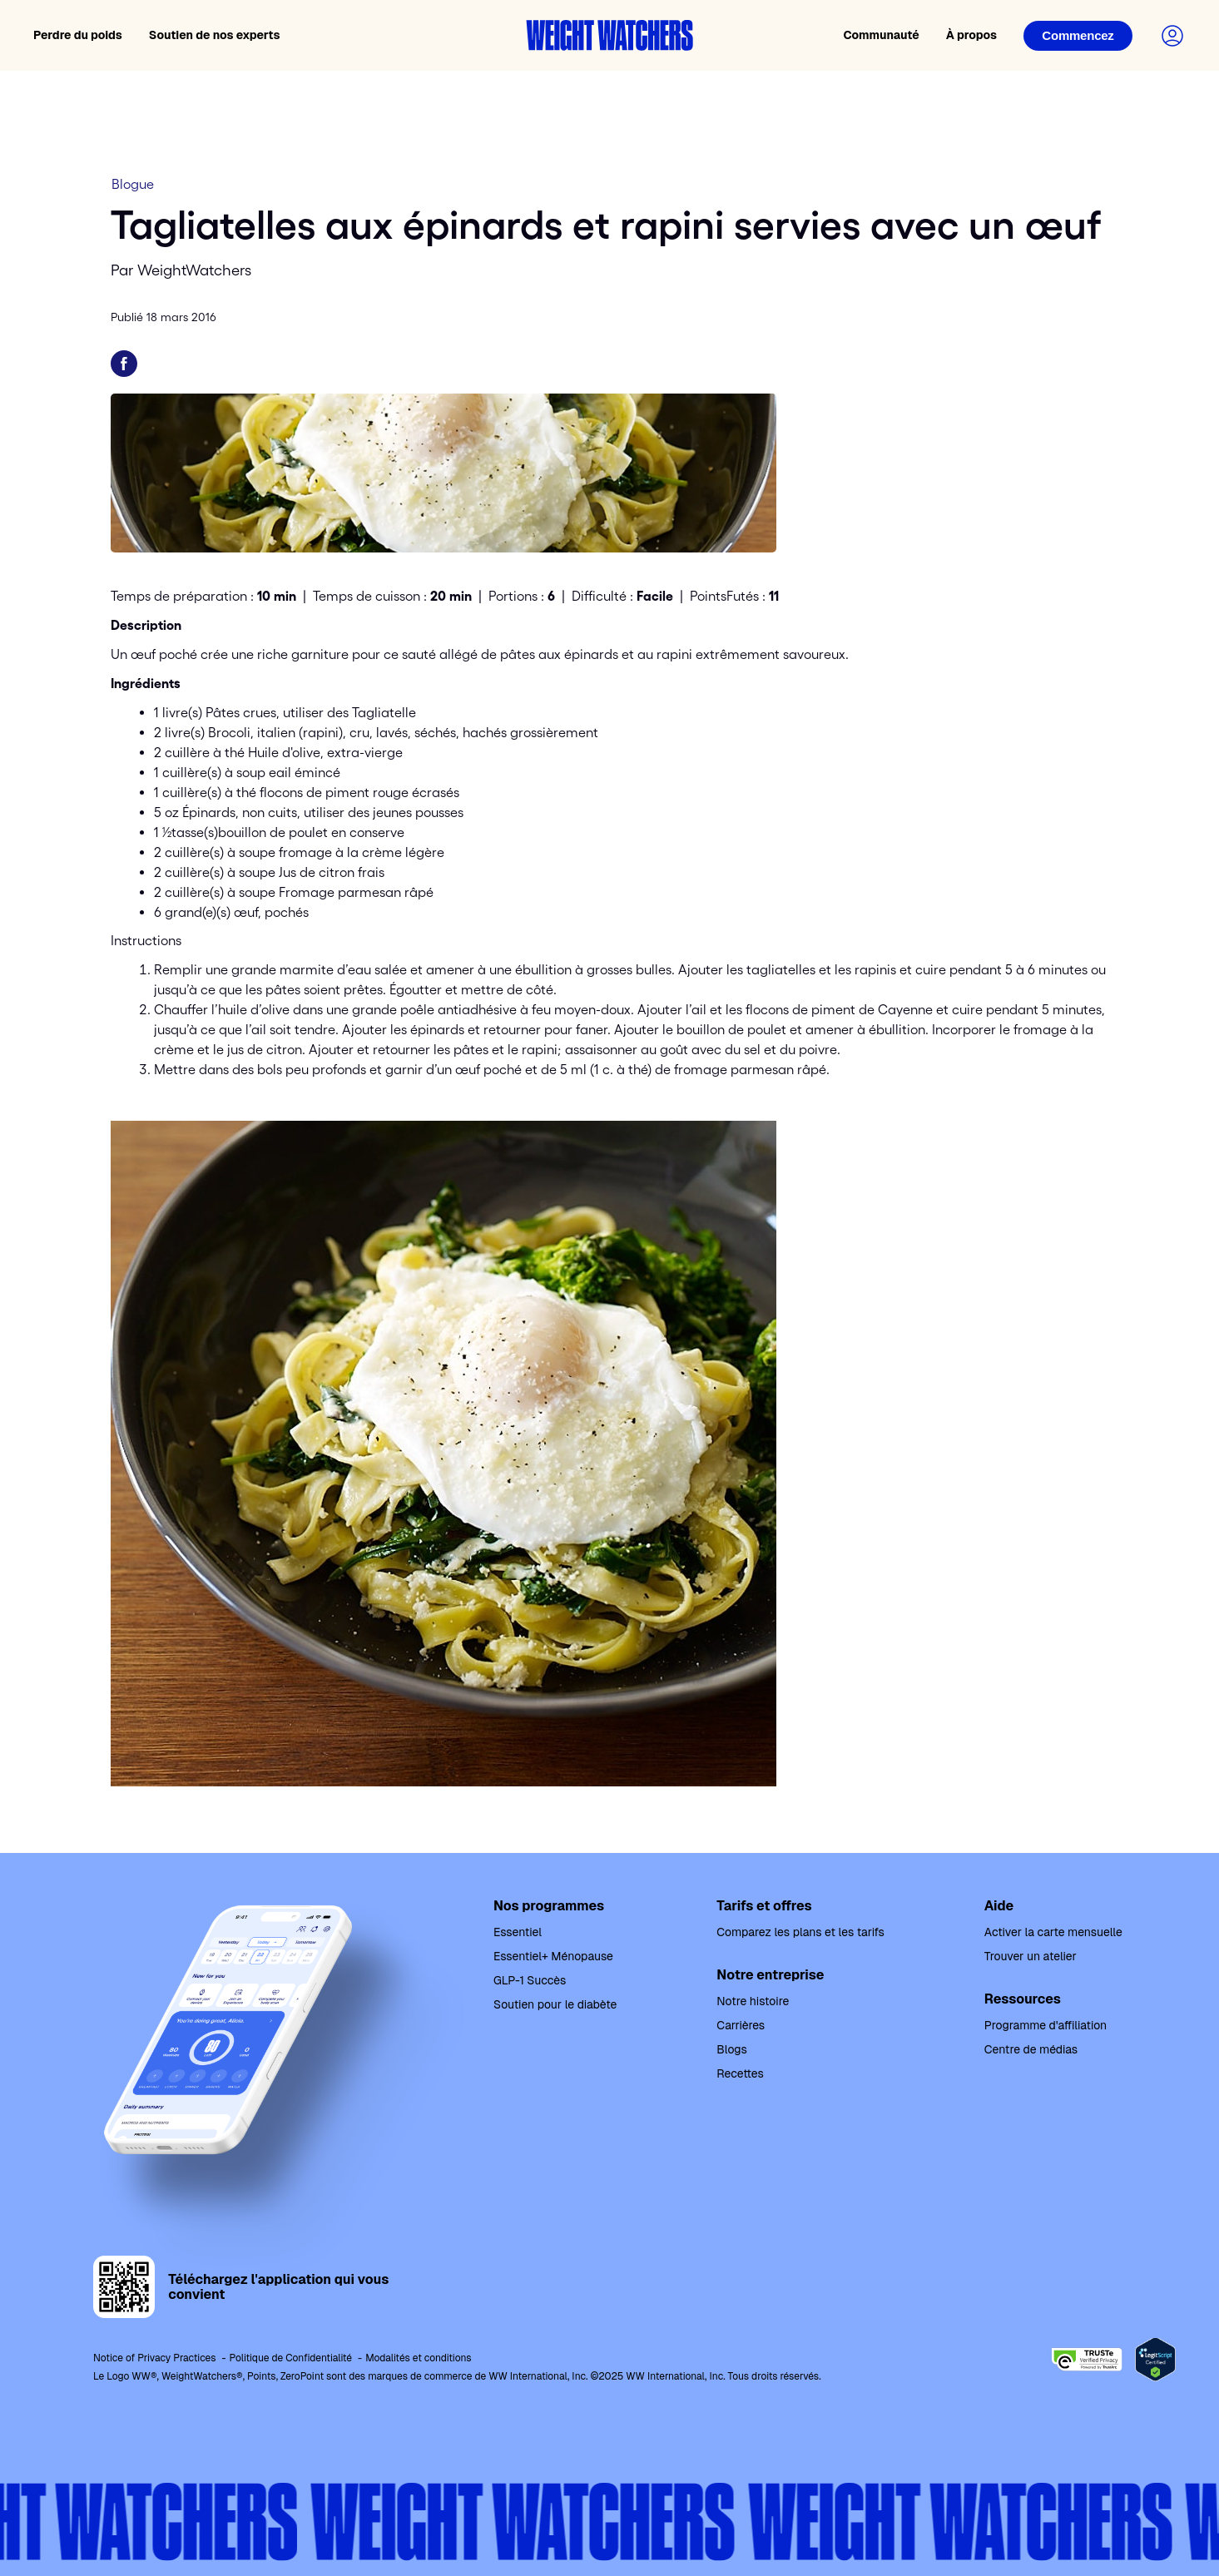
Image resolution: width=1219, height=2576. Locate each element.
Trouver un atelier (1030, 1956)
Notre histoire (752, 2001)
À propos (971, 34)
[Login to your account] (1172, 35)
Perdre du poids (77, 34)
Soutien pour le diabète (555, 2004)
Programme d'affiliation (1045, 2025)
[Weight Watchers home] (610, 35)
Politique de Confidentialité (291, 2358)
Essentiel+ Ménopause (553, 1956)
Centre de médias (1031, 2049)
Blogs (731, 2049)
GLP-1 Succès (529, 1980)
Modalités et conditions (418, 2358)
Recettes (739, 2073)
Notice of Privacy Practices (154, 2358)
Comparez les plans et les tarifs (800, 1932)
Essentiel (517, 1932)
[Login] (1077, 36)
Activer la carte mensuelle (1053, 1932)
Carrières (740, 2025)
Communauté (881, 34)
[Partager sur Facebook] (124, 363)
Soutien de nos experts (214, 34)
